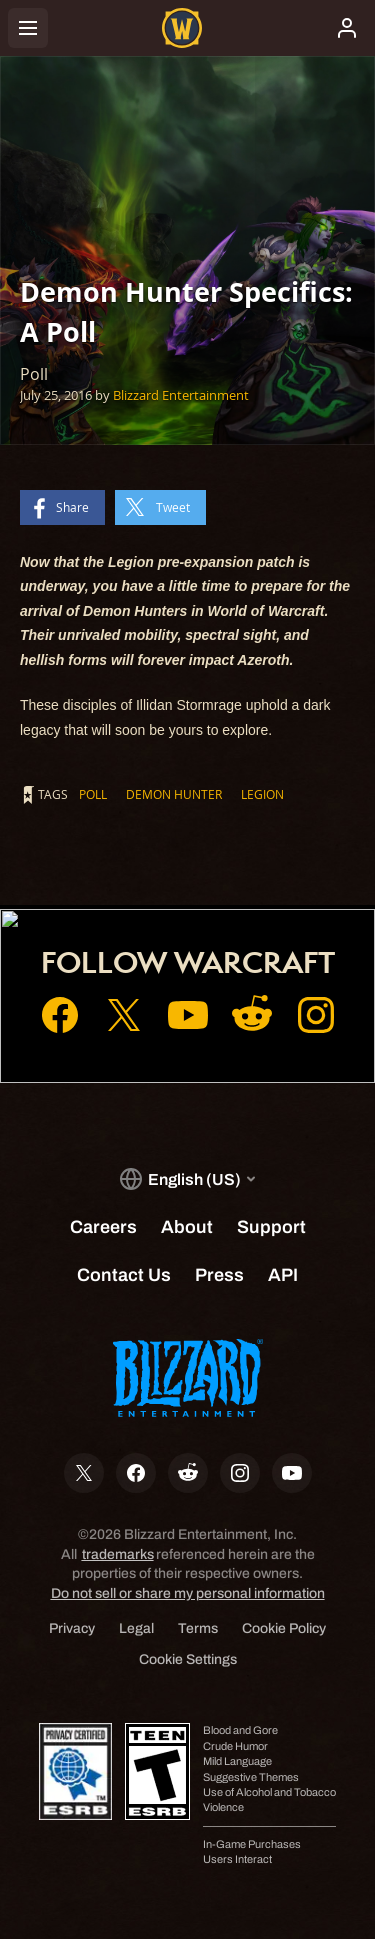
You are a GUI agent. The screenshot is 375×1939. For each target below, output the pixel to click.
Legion (262, 794)
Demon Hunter (174, 794)
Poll (93, 794)
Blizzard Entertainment (181, 395)
